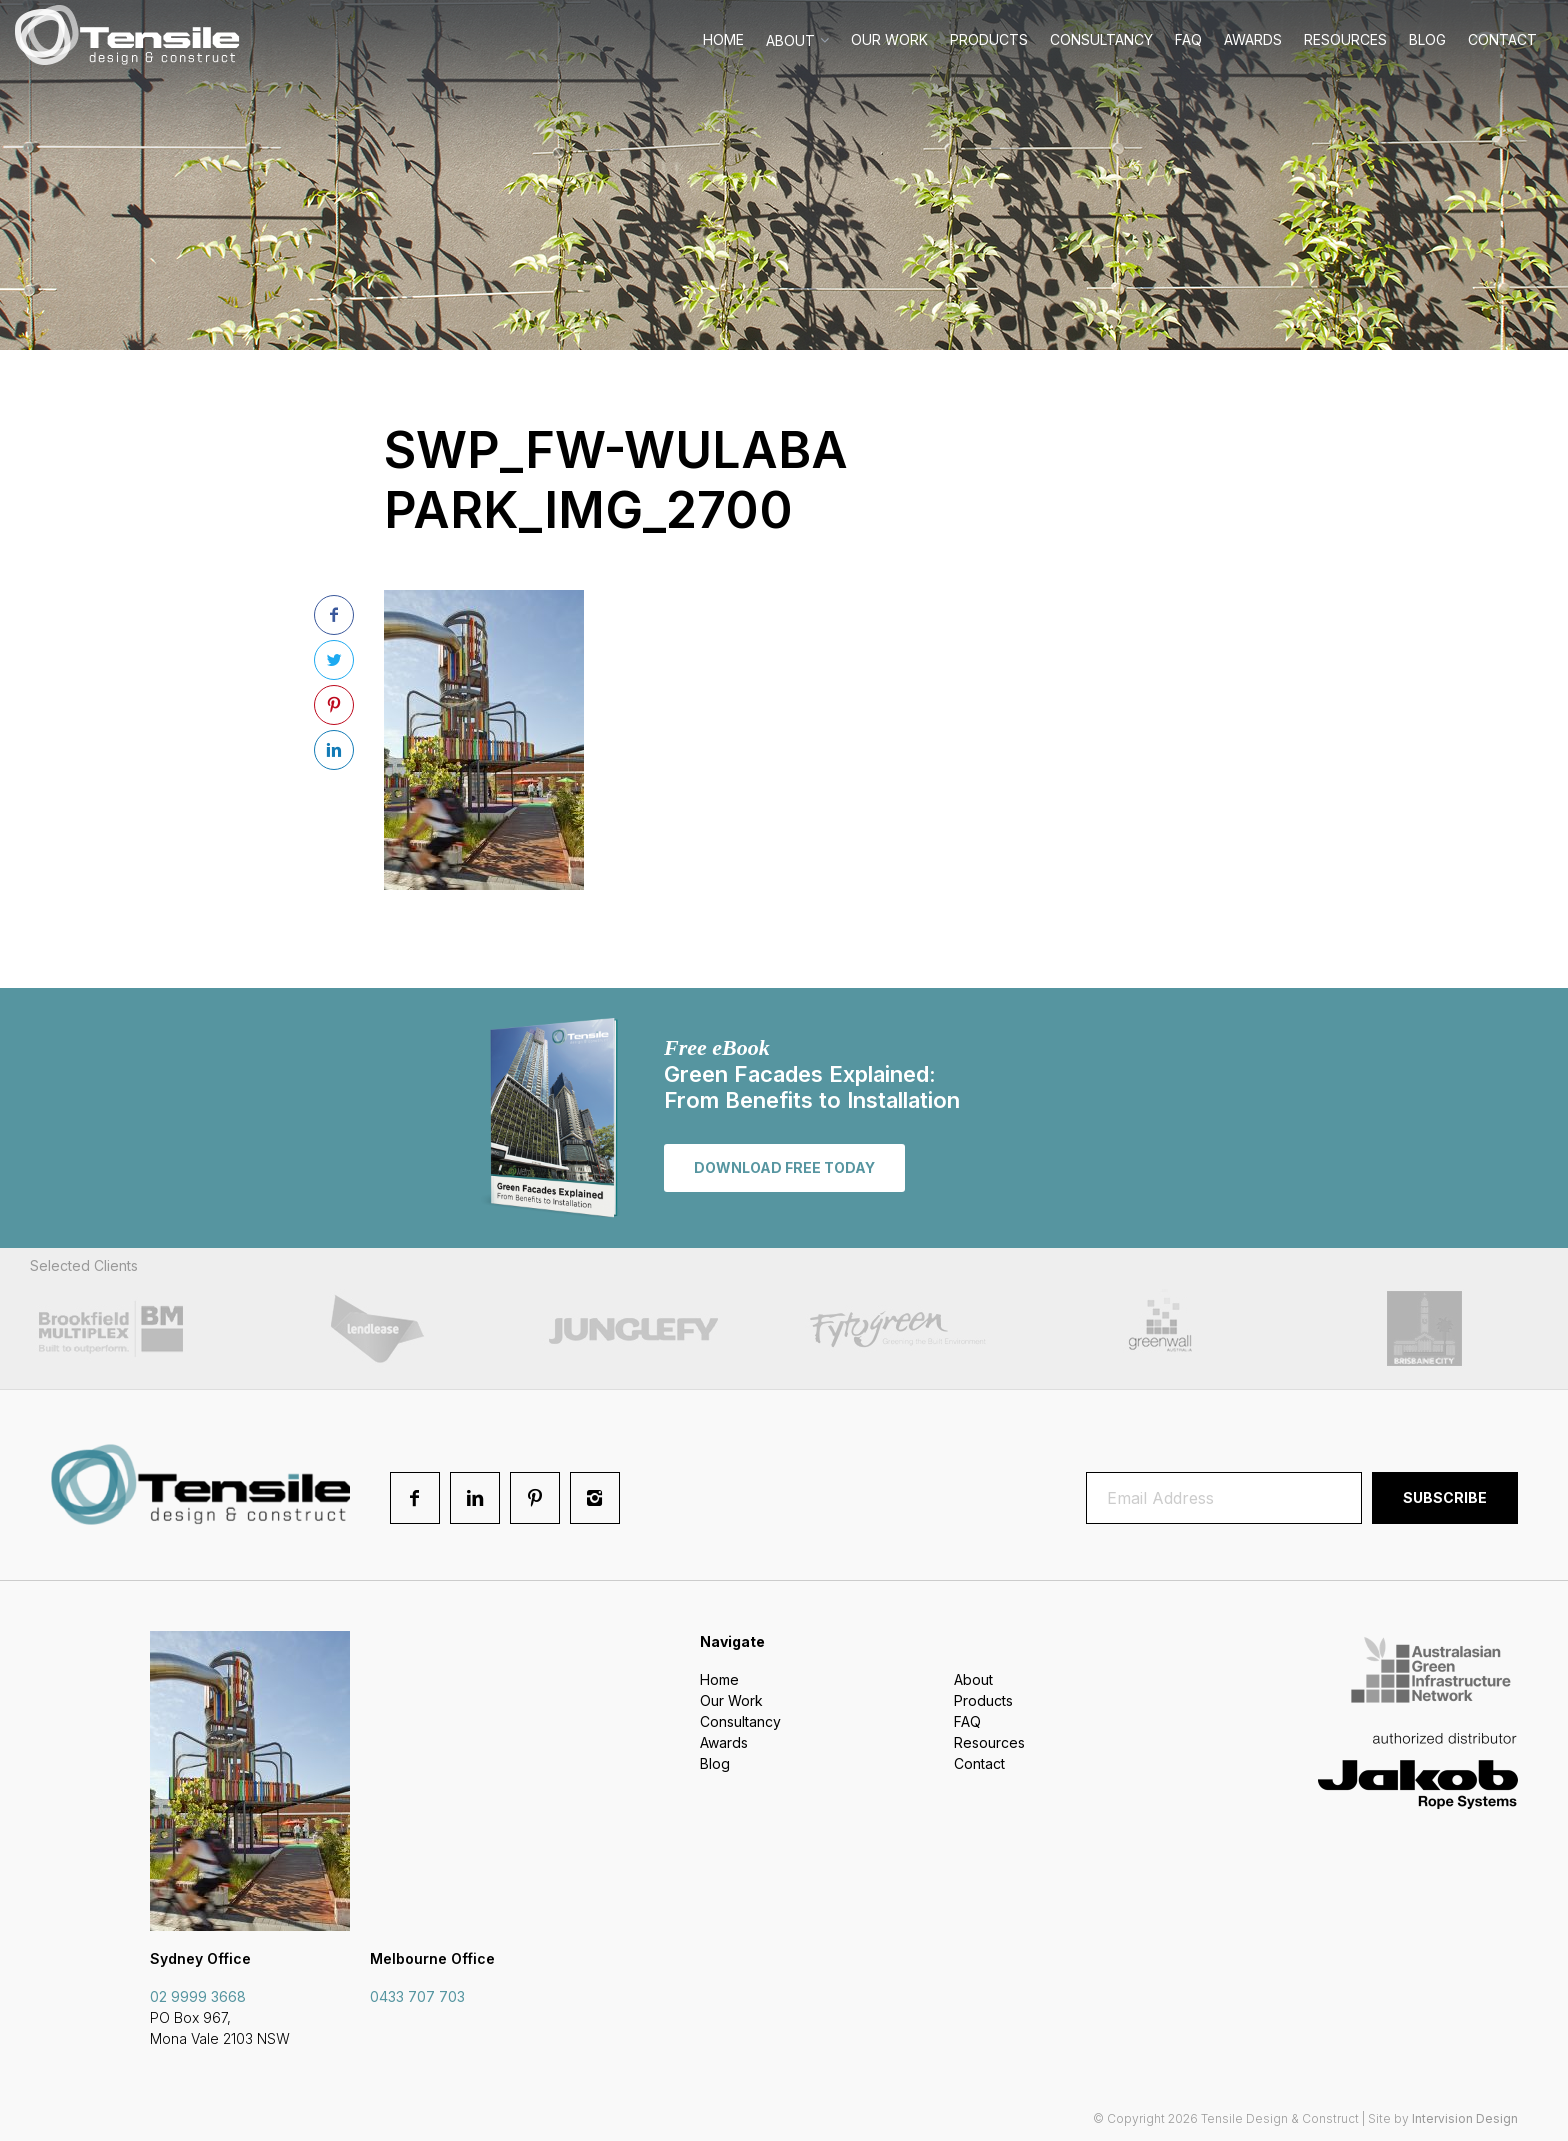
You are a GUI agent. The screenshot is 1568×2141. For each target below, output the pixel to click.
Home (723, 39)
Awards (1253, 39)
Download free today (784, 1167)
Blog (1427, 39)
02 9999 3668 (198, 1996)
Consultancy (1101, 39)
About (790, 40)
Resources (1345, 39)
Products (989, 39)
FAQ (1188, 39)
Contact (1502, 39)
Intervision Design (1465, 2118)
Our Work (889, 39)
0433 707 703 (417, 1996)
